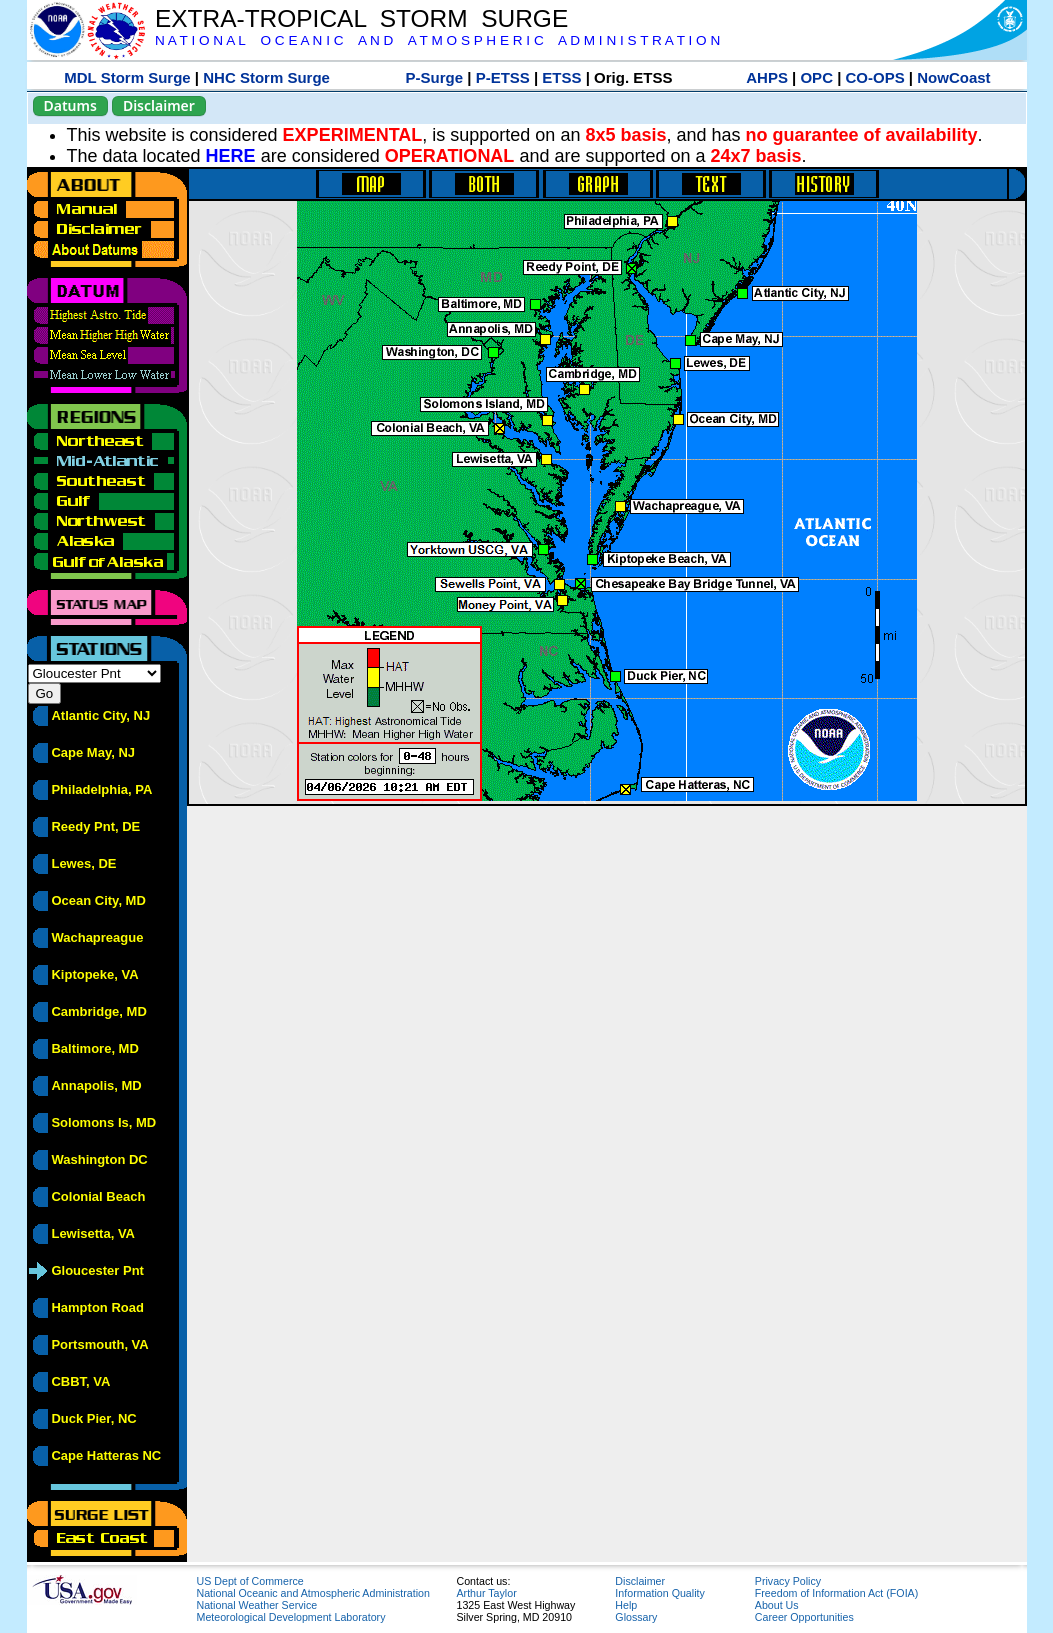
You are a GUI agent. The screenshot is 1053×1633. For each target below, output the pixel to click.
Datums (70, 105)
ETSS (561, 77)
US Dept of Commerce (250, 1581)
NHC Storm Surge (266, 77)
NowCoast (953, 77)
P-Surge (435, 77)
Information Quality (659, 1593)
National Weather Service (257, 1605)
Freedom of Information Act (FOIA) (836, 1593)
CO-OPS (875, 77)
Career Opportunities (804, 1617)
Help (626, 1605)
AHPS (767, 77)
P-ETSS (503, 77)
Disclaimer (159, 105)
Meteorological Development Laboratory (291, 1617)
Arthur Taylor (487, 1593)
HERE (231, 156)
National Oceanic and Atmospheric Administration (313, 1593)
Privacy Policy (788, 1581)
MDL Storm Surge (127, 77)
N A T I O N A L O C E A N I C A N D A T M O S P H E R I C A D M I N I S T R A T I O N (437, 40)
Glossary (636, 1617)
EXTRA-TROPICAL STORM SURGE (361, 18)
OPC (816, 77)
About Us (777, 1605)
